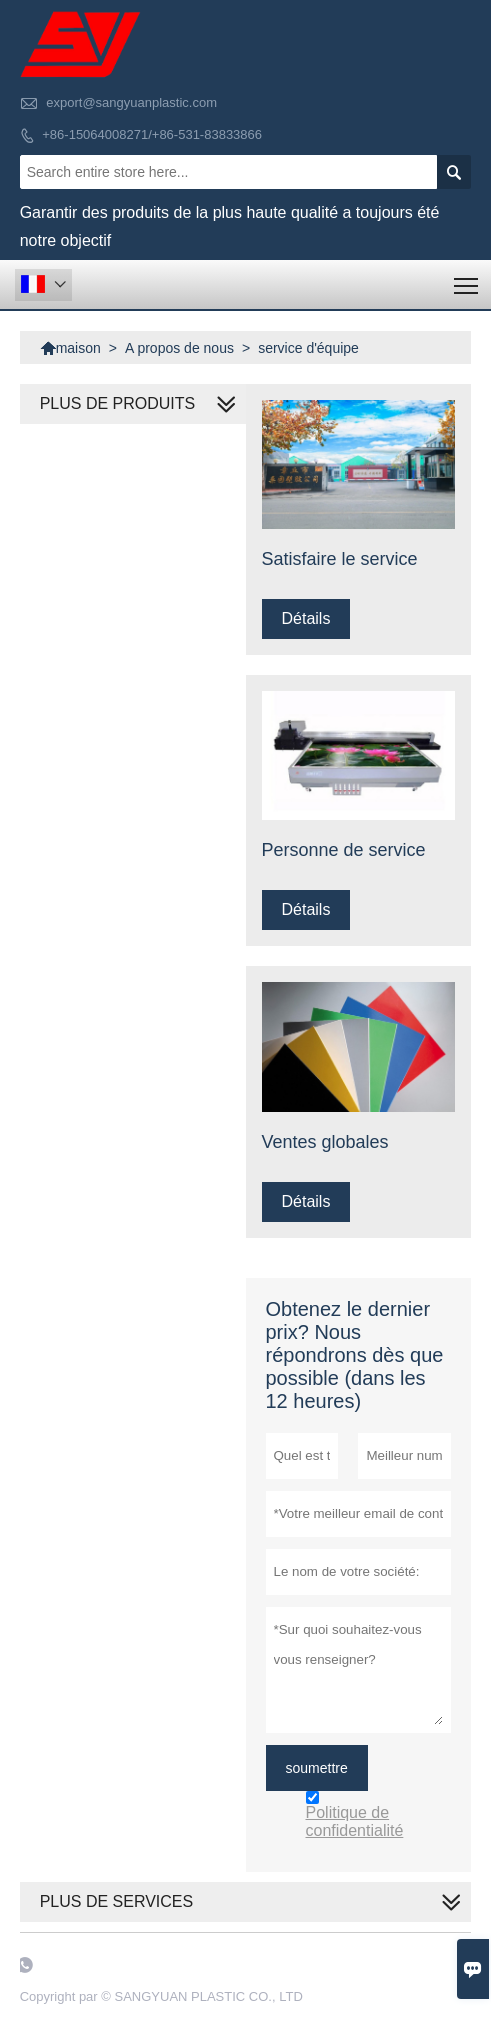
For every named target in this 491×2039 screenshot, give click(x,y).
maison (70, 348)
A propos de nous (179, 348)
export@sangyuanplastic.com (131, 102)
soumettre (317, 1768)
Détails (306, 618)
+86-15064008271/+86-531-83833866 (152, 134)
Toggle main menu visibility (467, 278)
